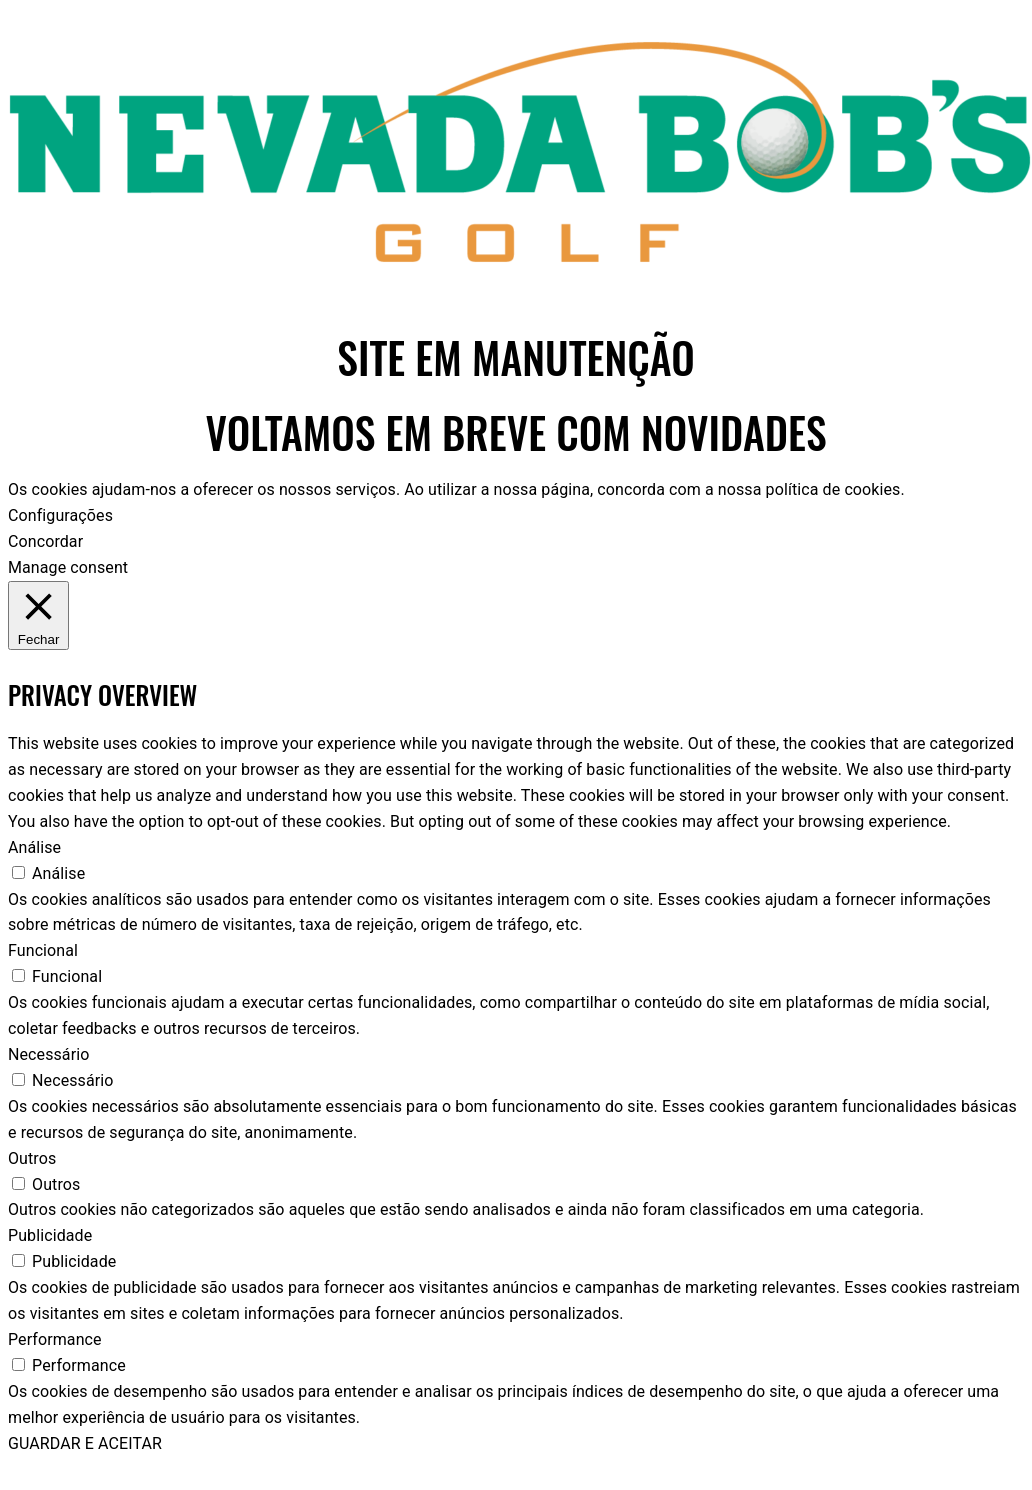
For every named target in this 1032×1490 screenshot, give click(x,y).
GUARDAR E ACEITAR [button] (85, 1443)
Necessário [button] (48, 1054)
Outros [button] (32, 1158)
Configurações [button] (60, 515)
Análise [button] (34, 847)
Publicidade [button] (50, 1235)
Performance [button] (55, 1339)
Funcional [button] (43, 950)
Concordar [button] (45, 541)
